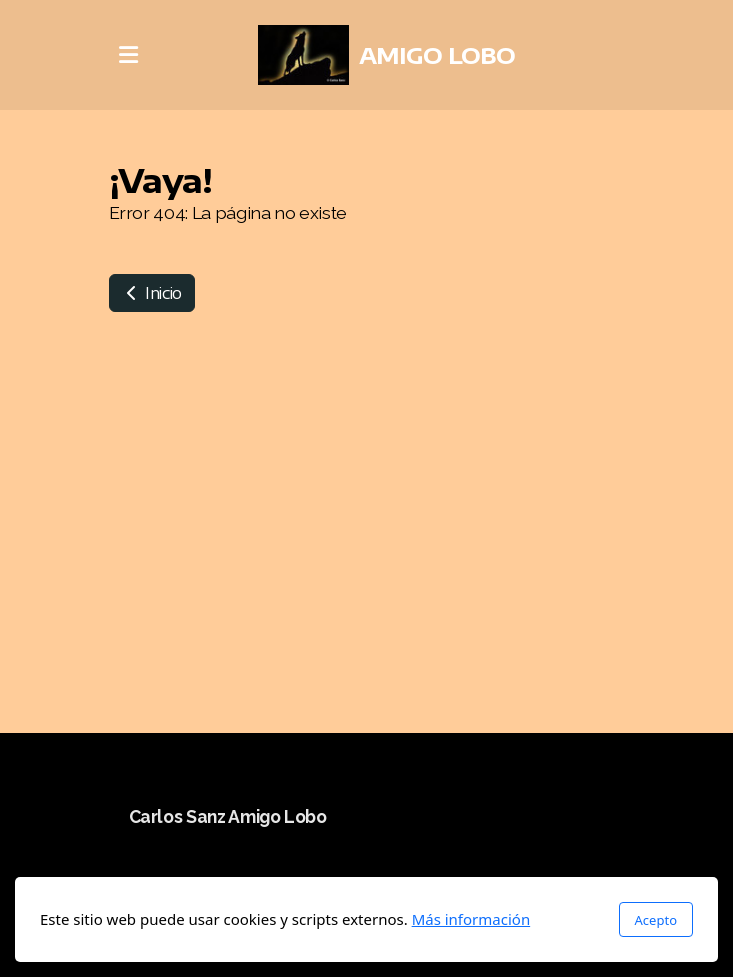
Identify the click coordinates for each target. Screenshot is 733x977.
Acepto (656, 920)
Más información (471, 919)
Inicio (152, 293)
